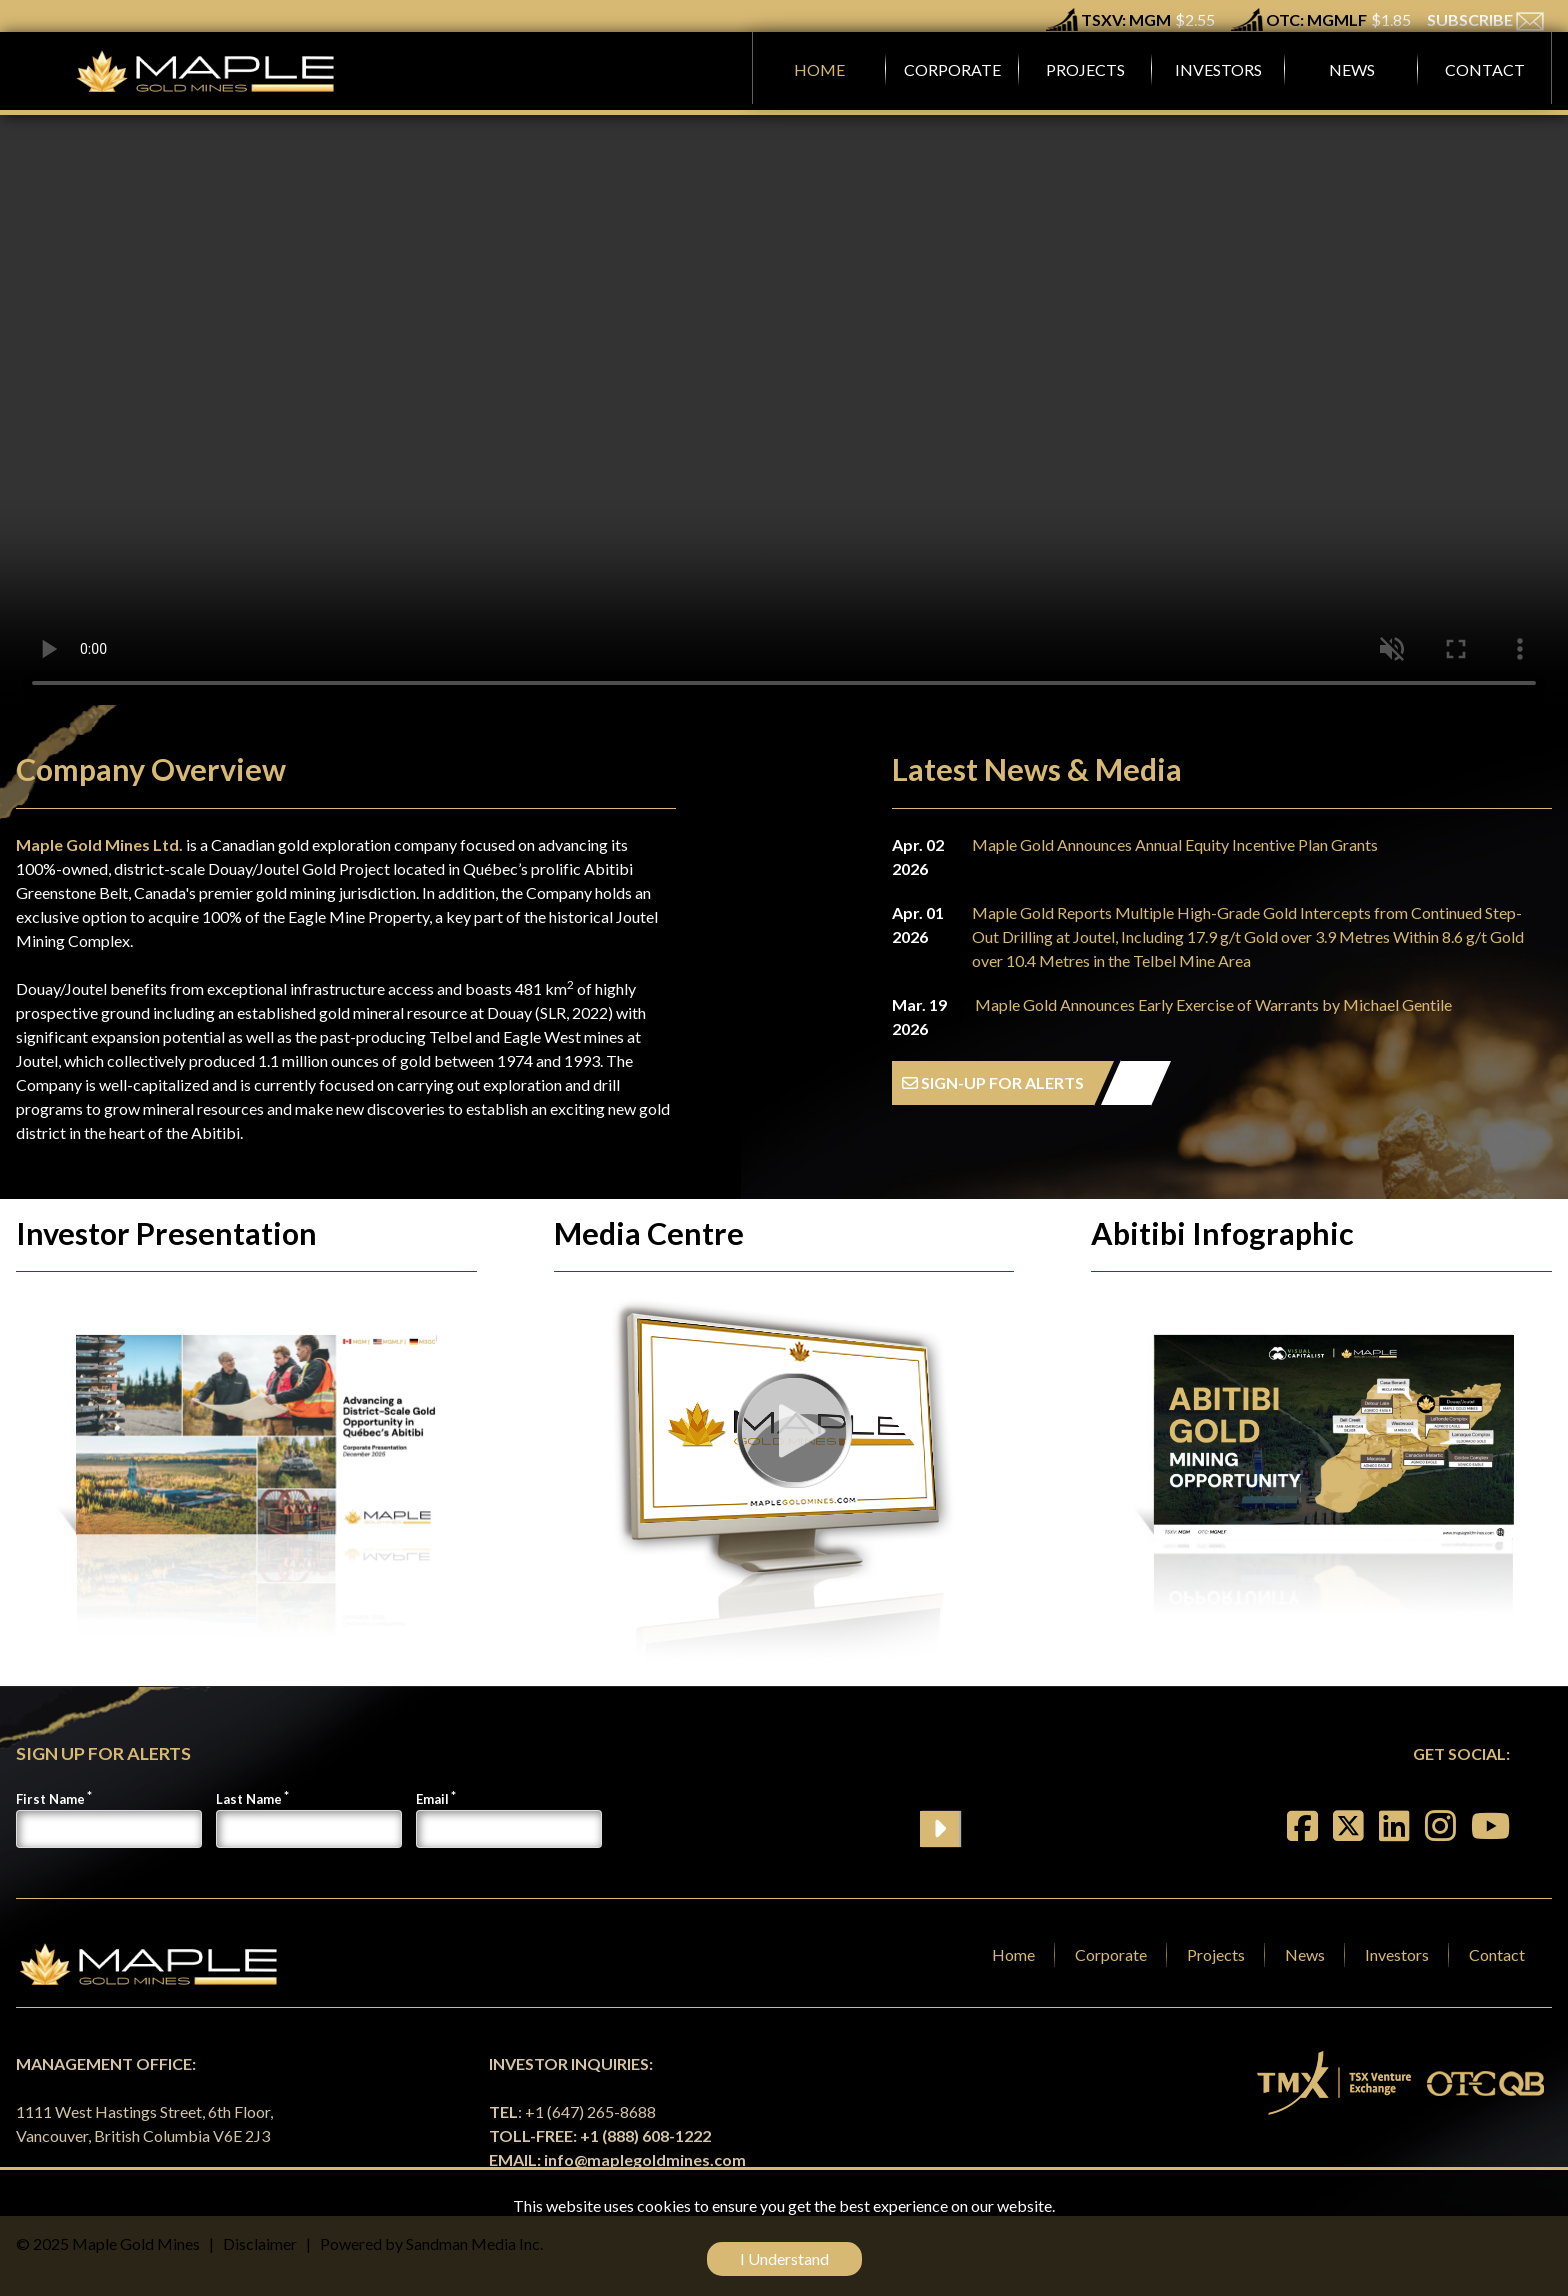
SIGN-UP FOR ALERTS (993, 1082)
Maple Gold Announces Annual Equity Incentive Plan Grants (1175, 844)
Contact (1497, 1954)
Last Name (249, 1799)
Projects (1216, 1954)
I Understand (784, 2258)
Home (1013, 1954)
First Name (50, 1799)
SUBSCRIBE (1485, 19)
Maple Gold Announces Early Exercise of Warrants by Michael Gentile (1213, 1004)
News (1305, 1954)
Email (432, 1799)
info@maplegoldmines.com (645, 2159)
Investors (1397, 1954)
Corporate (1111, 1954)
